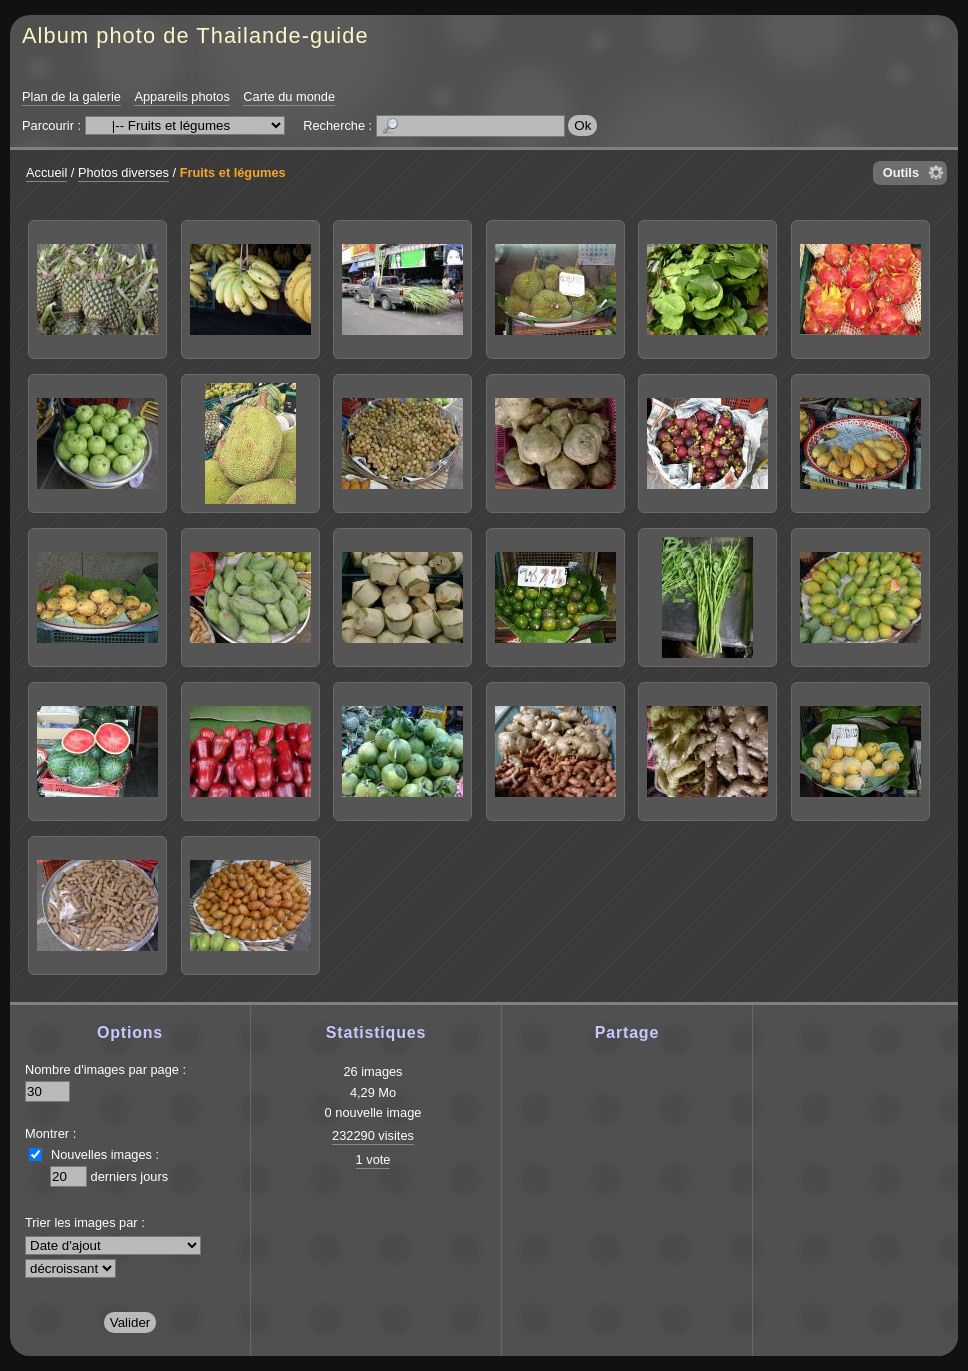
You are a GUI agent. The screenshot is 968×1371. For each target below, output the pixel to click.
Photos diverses (123, 172)
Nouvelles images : (105, 1154)
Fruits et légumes (233, 172)
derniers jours (130, 1176)
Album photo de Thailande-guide (195, 35)
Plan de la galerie (71, 96)
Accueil (46, 172)
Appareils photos (181, 96)
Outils (901, 172)
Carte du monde (289, 96)
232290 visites (373, 1135)
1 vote (373, 1159)
